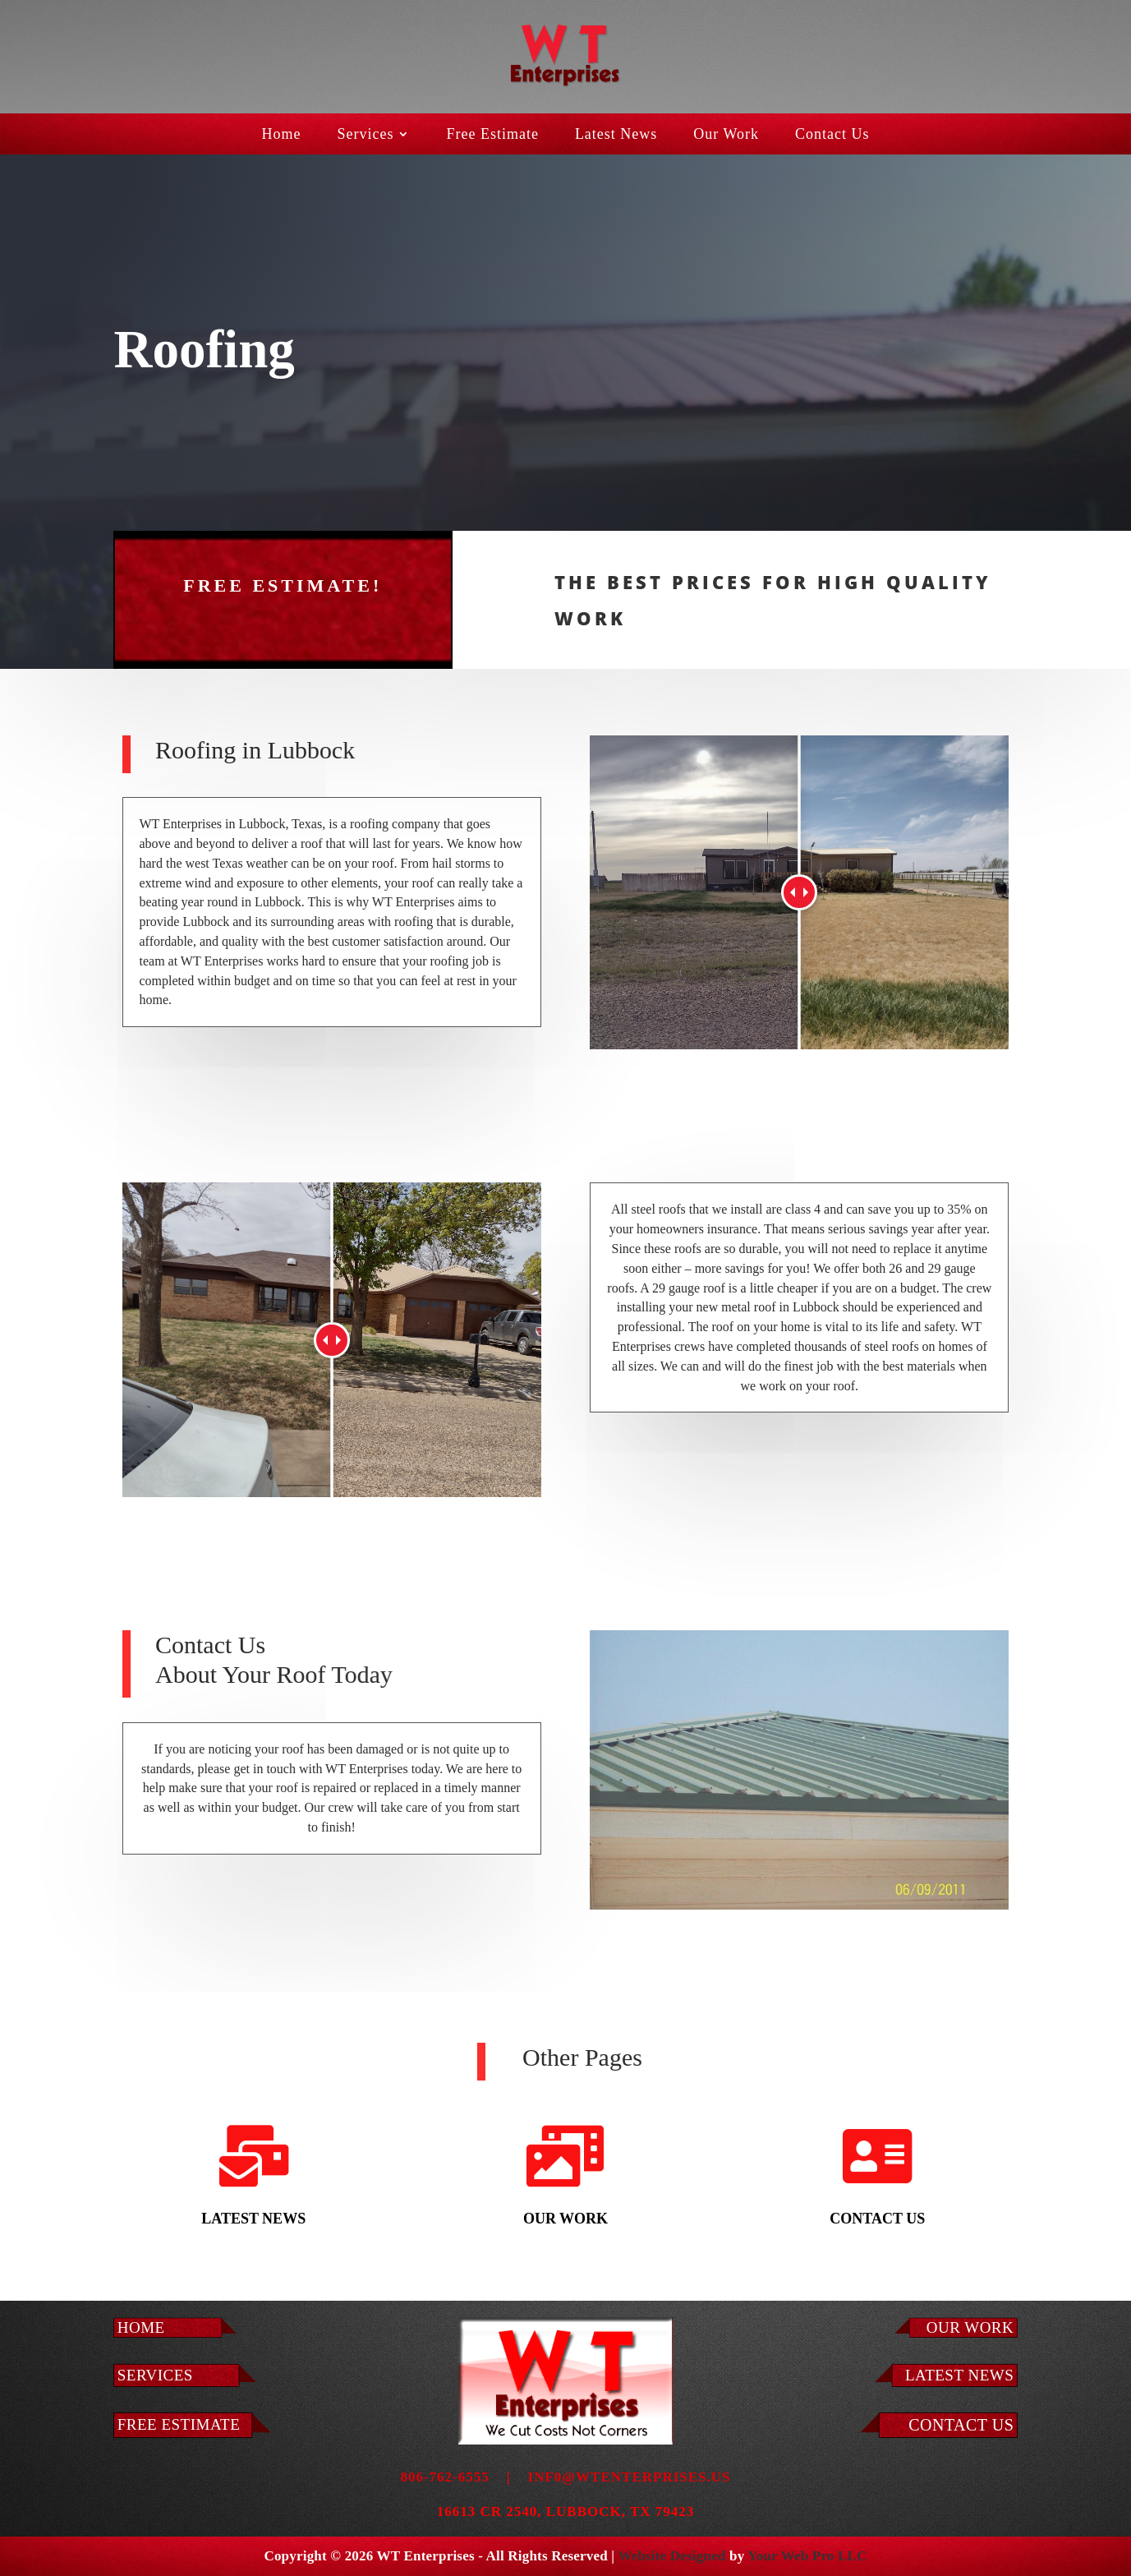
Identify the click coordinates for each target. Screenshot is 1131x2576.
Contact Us (832, 135)
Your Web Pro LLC (807, 2556)
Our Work (726, 135)
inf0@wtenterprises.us (629, 2477)
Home (281, 135)
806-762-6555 (444, 2477)
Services (365, 135)
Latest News (616, 135)
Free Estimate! (282, 560)
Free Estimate (492, 135)
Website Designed (671, 2556)
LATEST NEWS (959, 2375)
